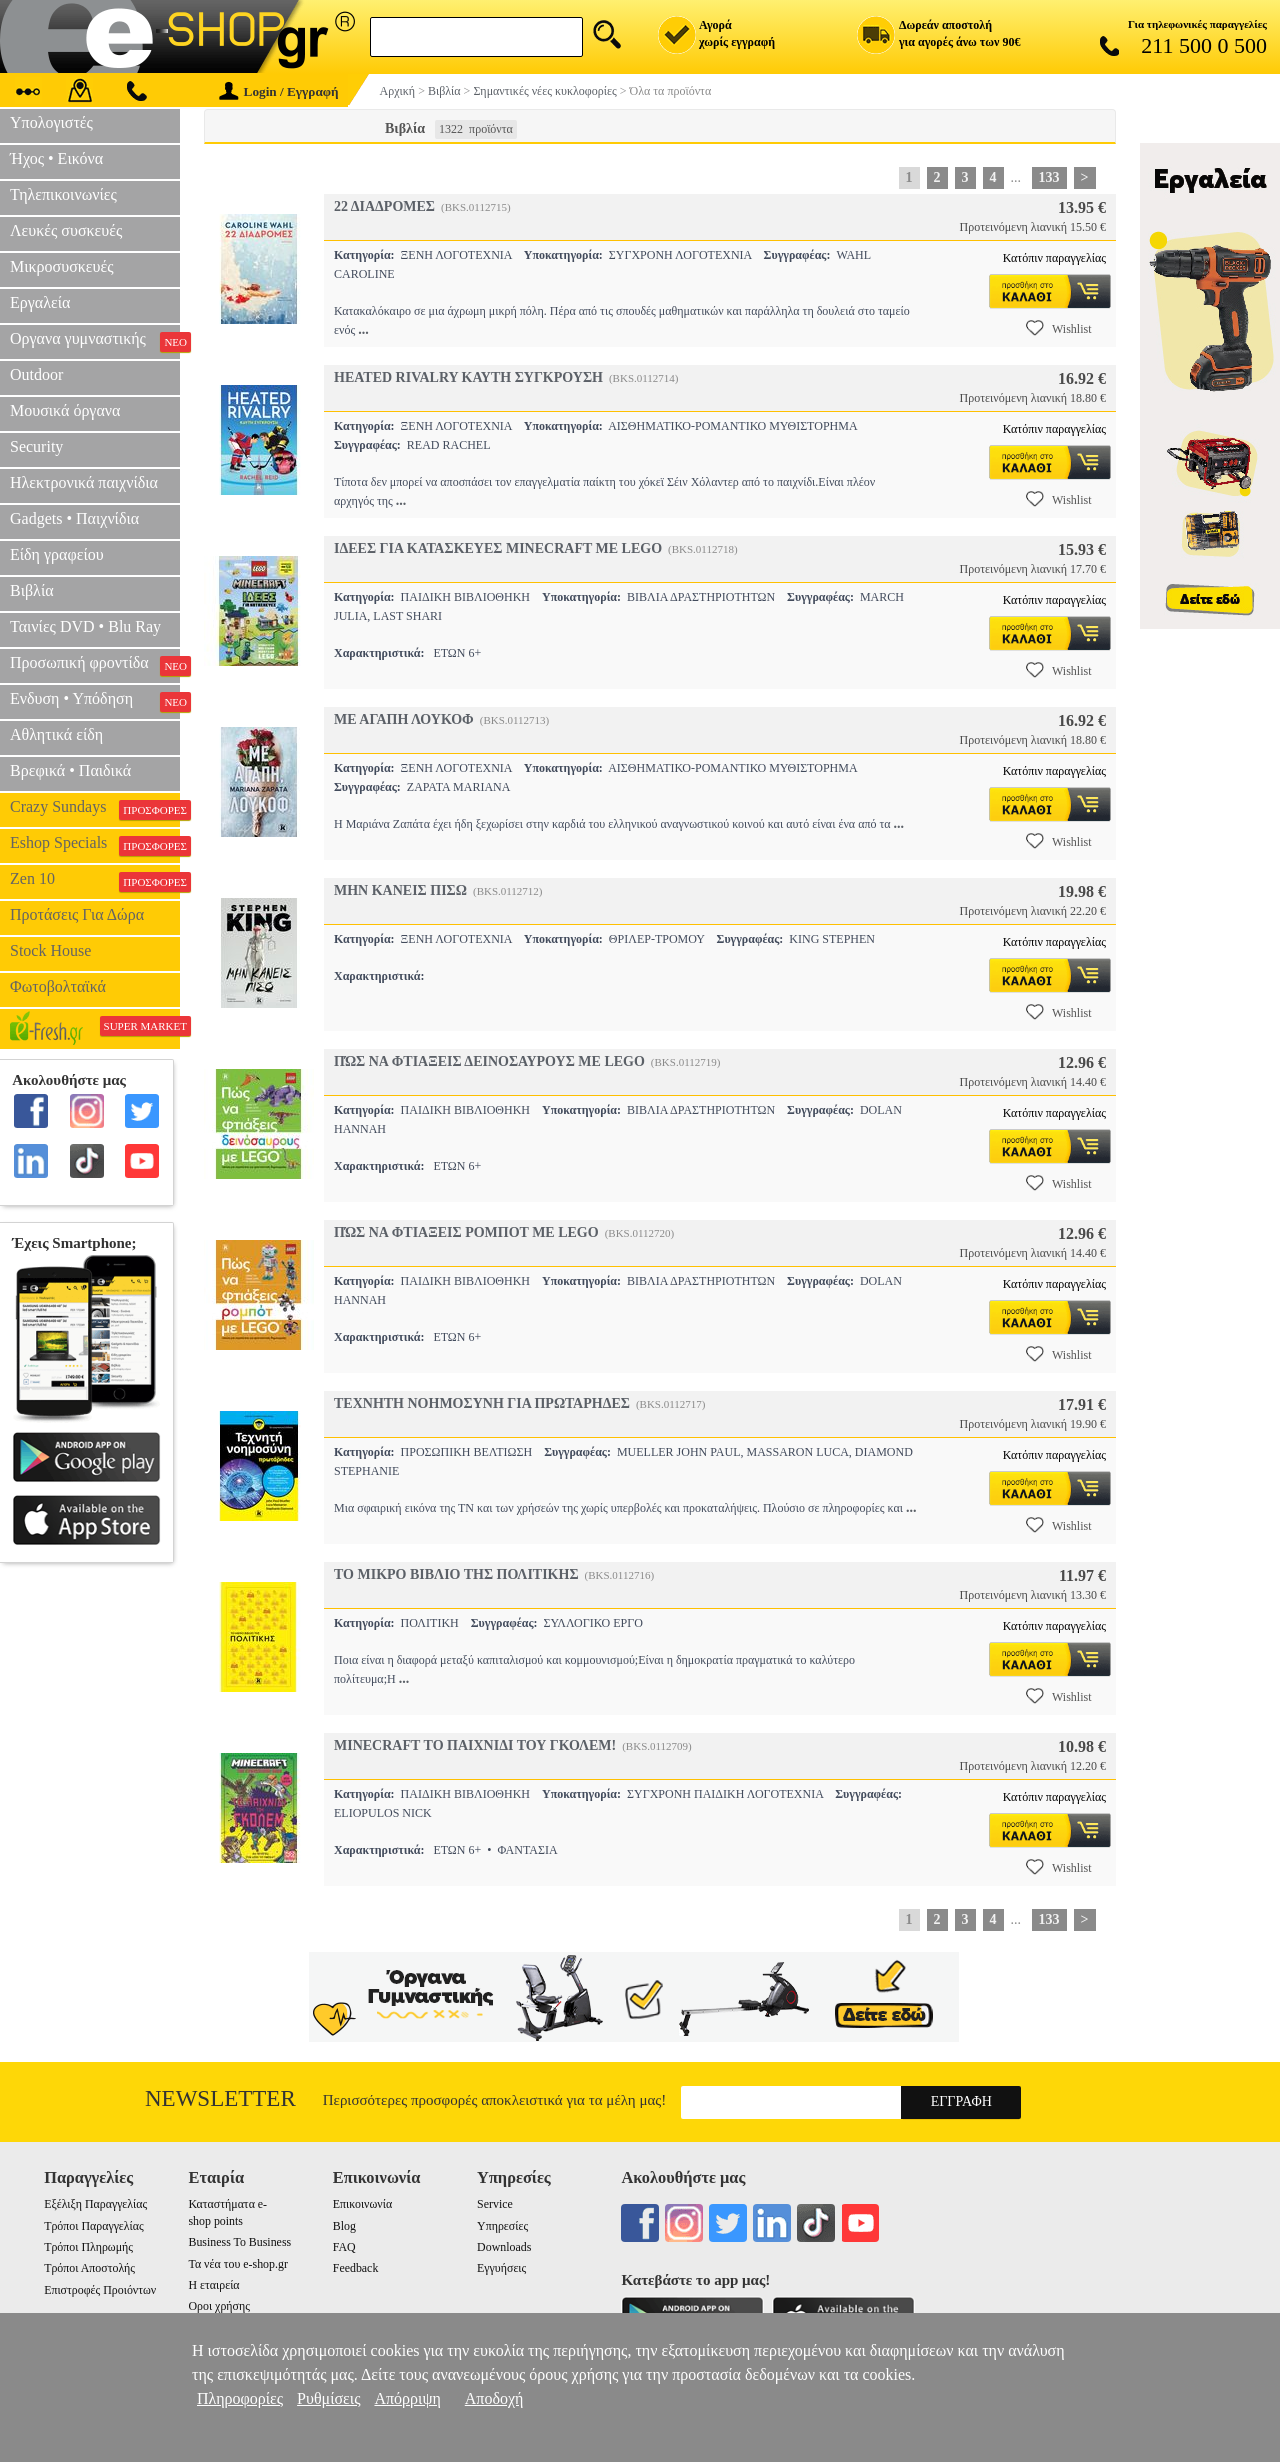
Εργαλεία (40, 302)
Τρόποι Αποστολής (89, 2268)
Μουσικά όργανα (65, 410)
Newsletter (220, 2098)
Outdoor (36, 374)
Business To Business (239, 2242)
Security (36, 446)
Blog (344, 2226)
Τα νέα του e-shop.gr (237, 2264)
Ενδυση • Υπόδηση (95, 701)
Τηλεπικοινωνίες (63, 194)
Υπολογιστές (51, 122)
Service (495, 2204)
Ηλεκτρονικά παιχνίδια (84, 482)
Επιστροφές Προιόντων (100, 2290)
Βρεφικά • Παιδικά (70, 770)
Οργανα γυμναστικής (95, 341)
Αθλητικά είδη (56, 734)
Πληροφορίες (240, 2398)
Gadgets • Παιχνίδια (74, 518)
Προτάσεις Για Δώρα (77, 914)
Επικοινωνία (362, 2204)
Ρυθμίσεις (328, 2398)
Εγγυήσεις (501, 2268)
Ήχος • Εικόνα (56, 158)
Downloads (504, 2247)
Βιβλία (32, 590)
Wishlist (1059, 328)
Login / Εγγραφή (279, 91)
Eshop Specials (95, 845)
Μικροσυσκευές (62, 266)
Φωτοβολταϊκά (58, 986)
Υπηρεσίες (502, 2226)
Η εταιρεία (213, 2285)
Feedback (356, 2268)
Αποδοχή (494, 2398)
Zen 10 (95, 881)
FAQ (344, 2247)
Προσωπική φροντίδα (95, 665)
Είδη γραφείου (57, 554)
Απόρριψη (407, 2398)
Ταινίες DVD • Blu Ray (85, 626)
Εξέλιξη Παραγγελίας (95, 2204)
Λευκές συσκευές (66, 230)
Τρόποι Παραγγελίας (93, 2226)
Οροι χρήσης (218, 2306)
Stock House (50, 950)
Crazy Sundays (95, 809)
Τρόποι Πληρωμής (88, 2247)
